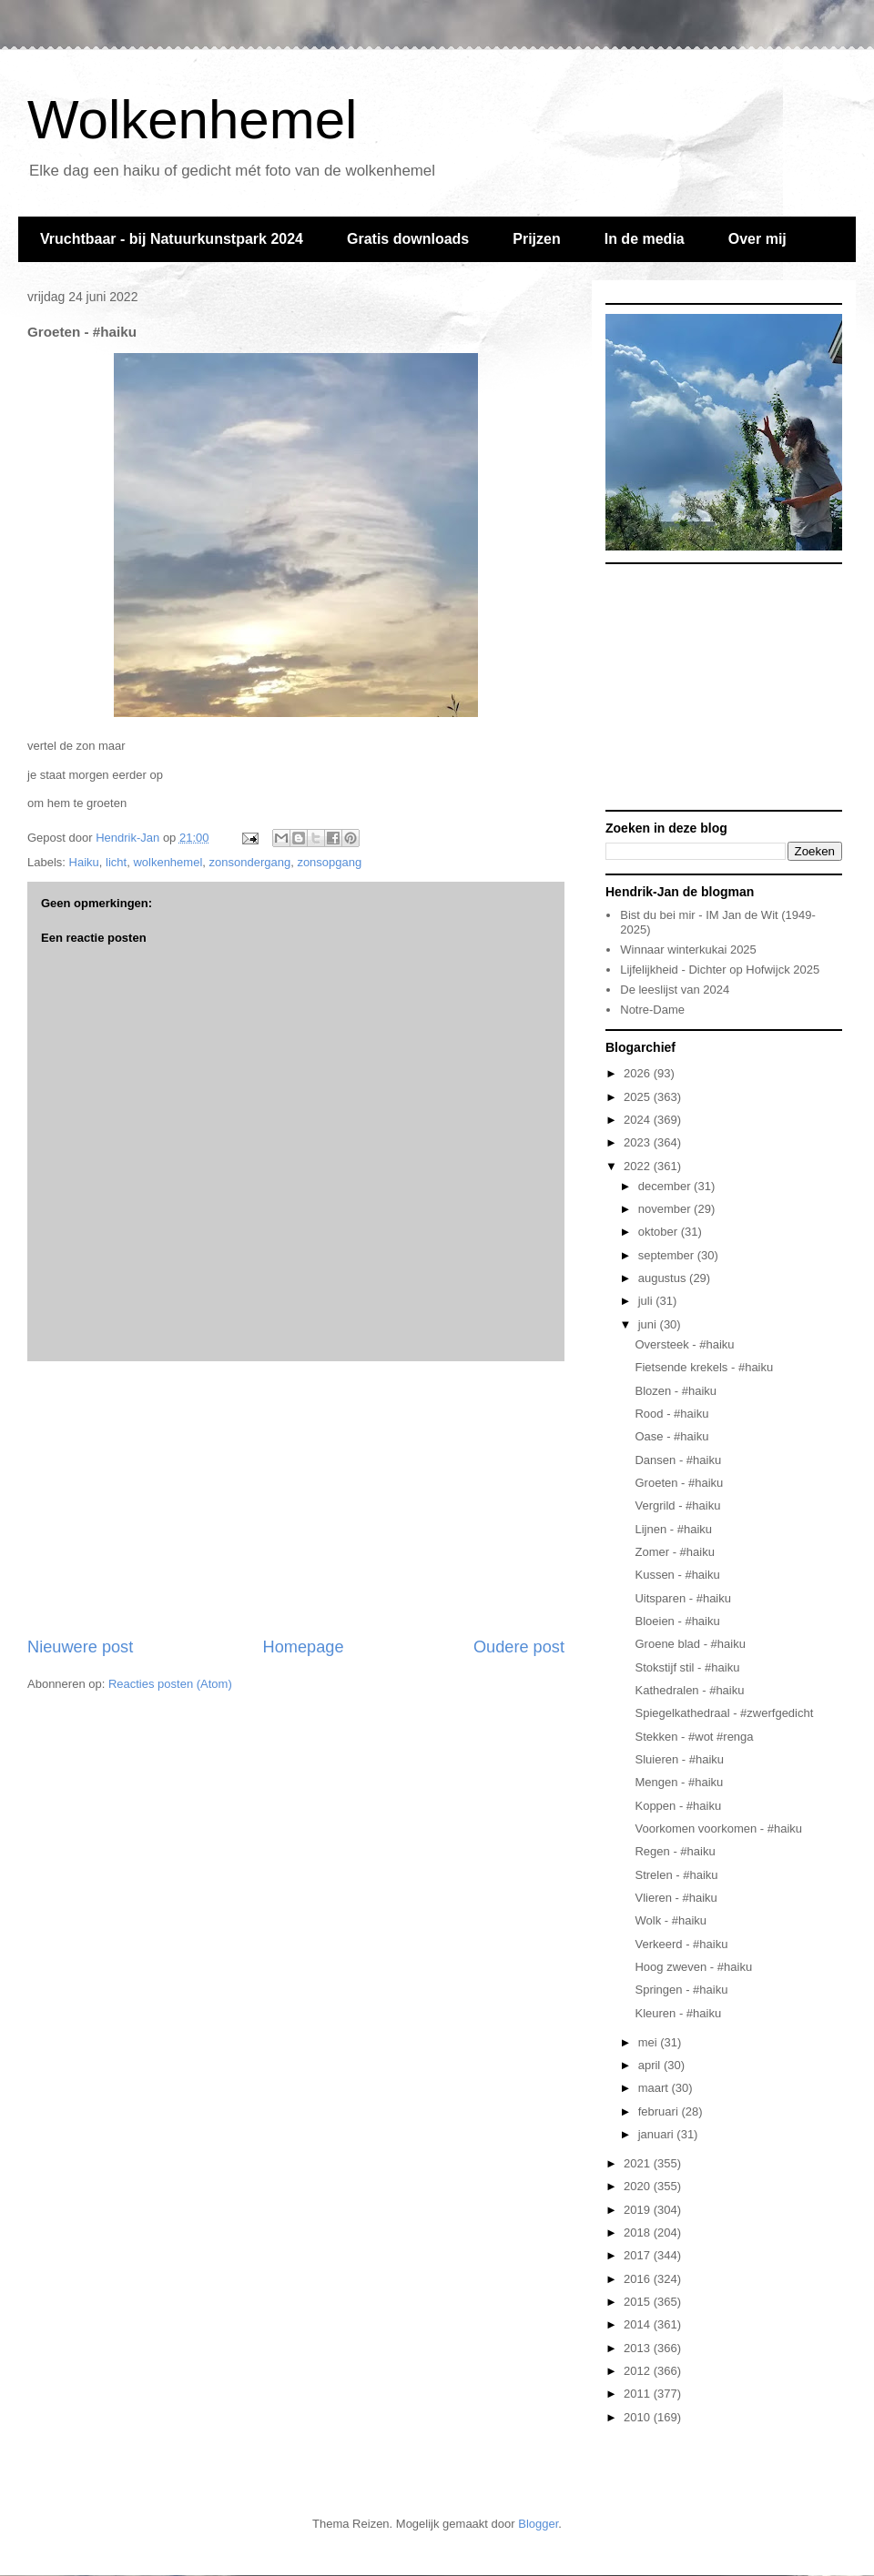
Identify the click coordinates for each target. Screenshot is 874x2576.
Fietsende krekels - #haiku (704, 1367)
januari (657, 2134)
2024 (639, 1119)
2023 (639, 1142)
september (667, 1255)
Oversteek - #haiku (684, 1344)
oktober (659, 1231)
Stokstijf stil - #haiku (687, 1667)
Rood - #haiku (671, 1413)
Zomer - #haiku (674, 1552)
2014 (639, 2324)
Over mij (757, 239)
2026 (639, 1073)
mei (649, 2042)
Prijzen (536, 239)
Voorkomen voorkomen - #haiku (718, 1828)
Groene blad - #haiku (690, 1644)
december (666, 1186)
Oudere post (518, 1647)
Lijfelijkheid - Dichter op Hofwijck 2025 (719, 969)
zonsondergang (250, 862)
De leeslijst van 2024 (674, 989)
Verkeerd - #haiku (681, 1944)
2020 (639, 2186)
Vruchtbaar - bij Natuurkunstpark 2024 (171, 239)
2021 (639, 2163)
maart (655, 2088)
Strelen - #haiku (676, 1875)
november (666, 1209)
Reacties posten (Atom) (170, 1684)
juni (649, 1324)
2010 (639, 2417)
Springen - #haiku (681, 1989)
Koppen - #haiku (678, 1806)
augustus (663, 1278)
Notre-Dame (652, 1009)
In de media (645, 239)
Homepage (303, 1647)
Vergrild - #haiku (677, 1505)
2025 (639, 1097)
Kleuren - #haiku (678, 2013)
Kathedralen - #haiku (689, 1690)
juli (647, 1301)
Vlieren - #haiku (675, 1897)
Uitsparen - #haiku (683, 1598)
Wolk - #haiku (670, 1920)
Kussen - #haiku (677, 1574)
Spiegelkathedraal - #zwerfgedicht (724, 1713)
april (651, 2065)
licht (116, 862)
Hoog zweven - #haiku (693, 1967)
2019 (639, 2210)
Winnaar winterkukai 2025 (688, 949)
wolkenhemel (167, 862)
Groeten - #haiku (679, 1483)
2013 (639, 2348)
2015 (639, 2301)
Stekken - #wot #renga (694, 1736)
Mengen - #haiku (679, 1782)
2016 (639, 2279)
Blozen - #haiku (675, 1391)
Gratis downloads (408, 239)
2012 (639, 2371)
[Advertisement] (295, 1498)
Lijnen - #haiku (673, 1529)
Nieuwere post (80, 1647)
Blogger (538, 2524)
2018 (639, 2232)
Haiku (84, 862)
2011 (639, 2393)
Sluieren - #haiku (679, 1759)
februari (660, 2111)
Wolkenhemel (192, 119)
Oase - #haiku (671, 1436)
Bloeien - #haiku (677, 1621)
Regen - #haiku (675, 1851)
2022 (639, 1166)
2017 (639, 2255)
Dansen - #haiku (678, 1460)
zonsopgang (329, 862)
